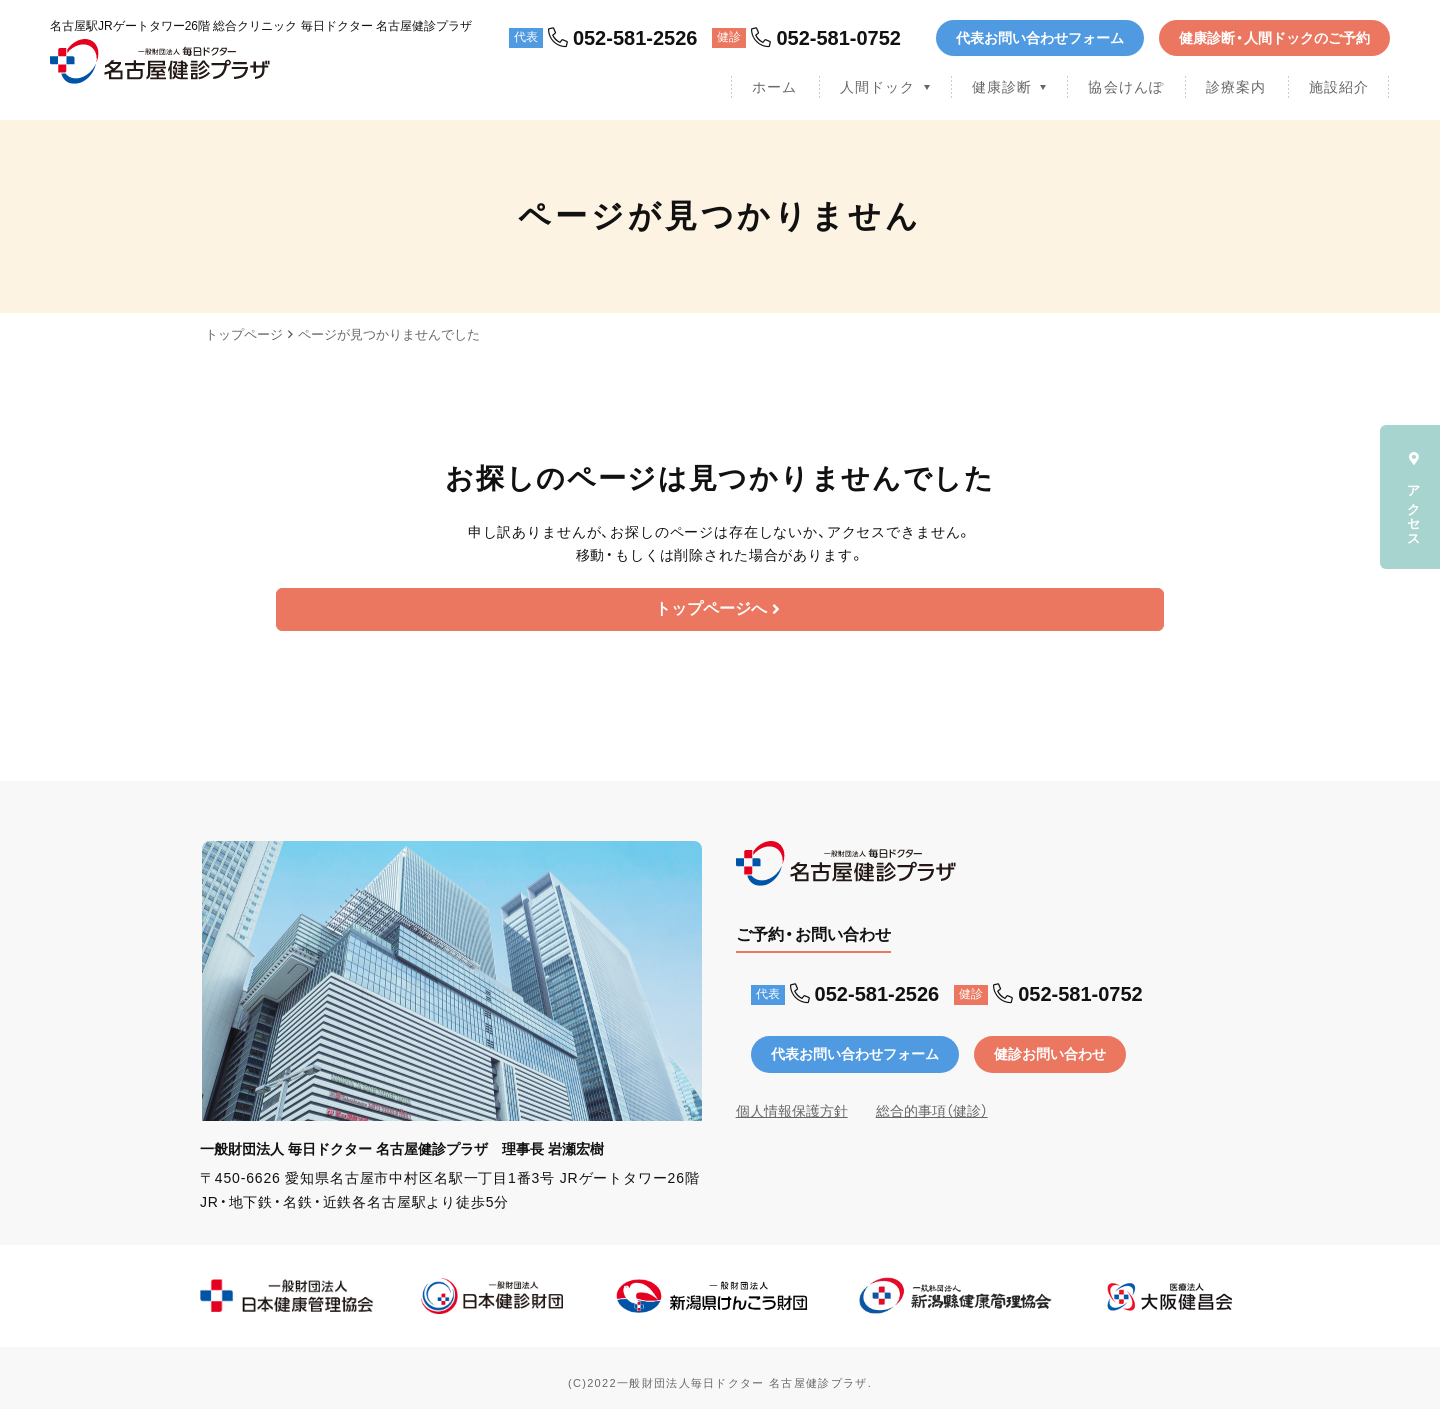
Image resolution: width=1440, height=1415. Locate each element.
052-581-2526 (623, 38)
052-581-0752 (826, 38)
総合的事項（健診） (932, 1117)
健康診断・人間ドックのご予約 (1274, 38)
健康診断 (1002, 87)
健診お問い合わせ (1050, 1060)
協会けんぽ (1126, 87)
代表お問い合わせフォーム (1040, 38)
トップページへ (718, 612)
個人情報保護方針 (792, 1117)
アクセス (1413, 497)
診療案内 (1236, 87)
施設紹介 (1339, 87)
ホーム (774, 87)
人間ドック (878, 87)
